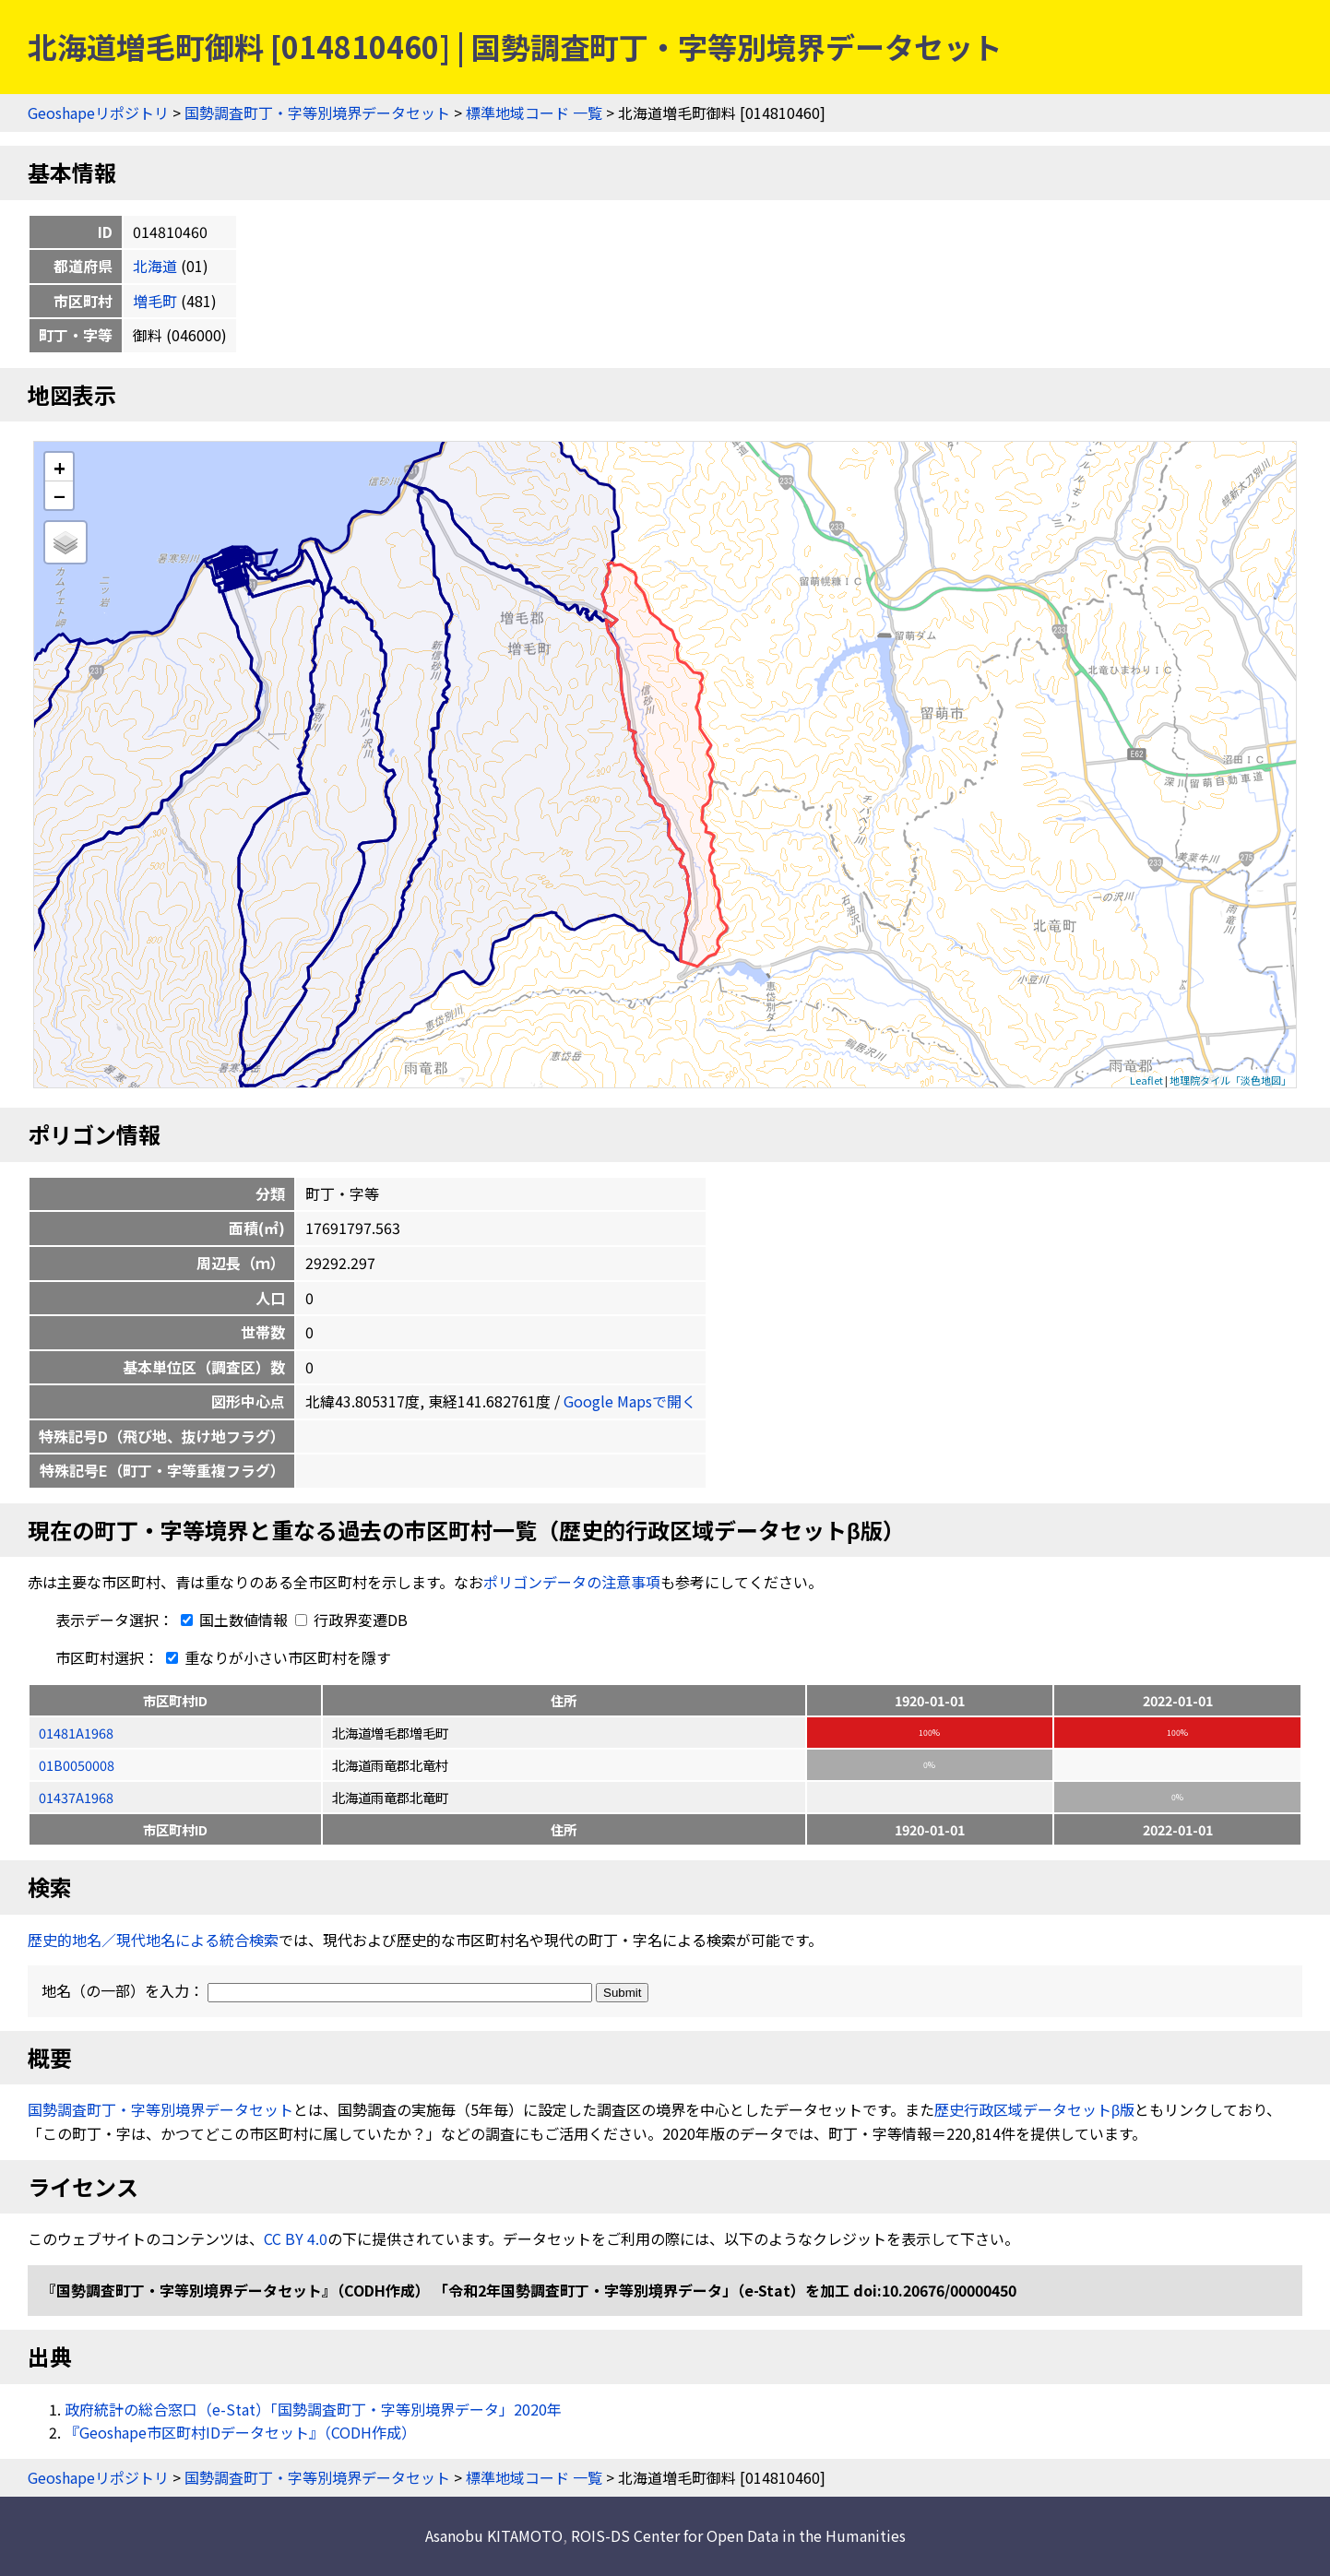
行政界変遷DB (351, 1620)
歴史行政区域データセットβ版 (1034, 2109)
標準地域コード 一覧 (534, 112)
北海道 (155, 266)
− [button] (59, 495)
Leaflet (1146, 1080)
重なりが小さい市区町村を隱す (275, 1657)
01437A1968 (76, 1797)
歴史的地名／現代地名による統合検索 (153, 1940)
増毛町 (155, 301)
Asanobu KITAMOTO (494, 2535)
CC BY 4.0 (295, 2238)
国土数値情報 (232, 1620)
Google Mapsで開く (630, 1401)
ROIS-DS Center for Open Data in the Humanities (738, 2535)
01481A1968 (76, 1732)
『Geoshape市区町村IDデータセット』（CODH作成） (240, 2432)
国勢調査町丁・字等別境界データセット (317, 112)
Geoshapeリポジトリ (98, 112)
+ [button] (59, 467)
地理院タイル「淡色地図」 (1230, 1080)
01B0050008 (76, 1765)
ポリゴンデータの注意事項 (571, 1582)
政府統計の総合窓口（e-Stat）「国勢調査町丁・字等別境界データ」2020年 (313, 2409)
